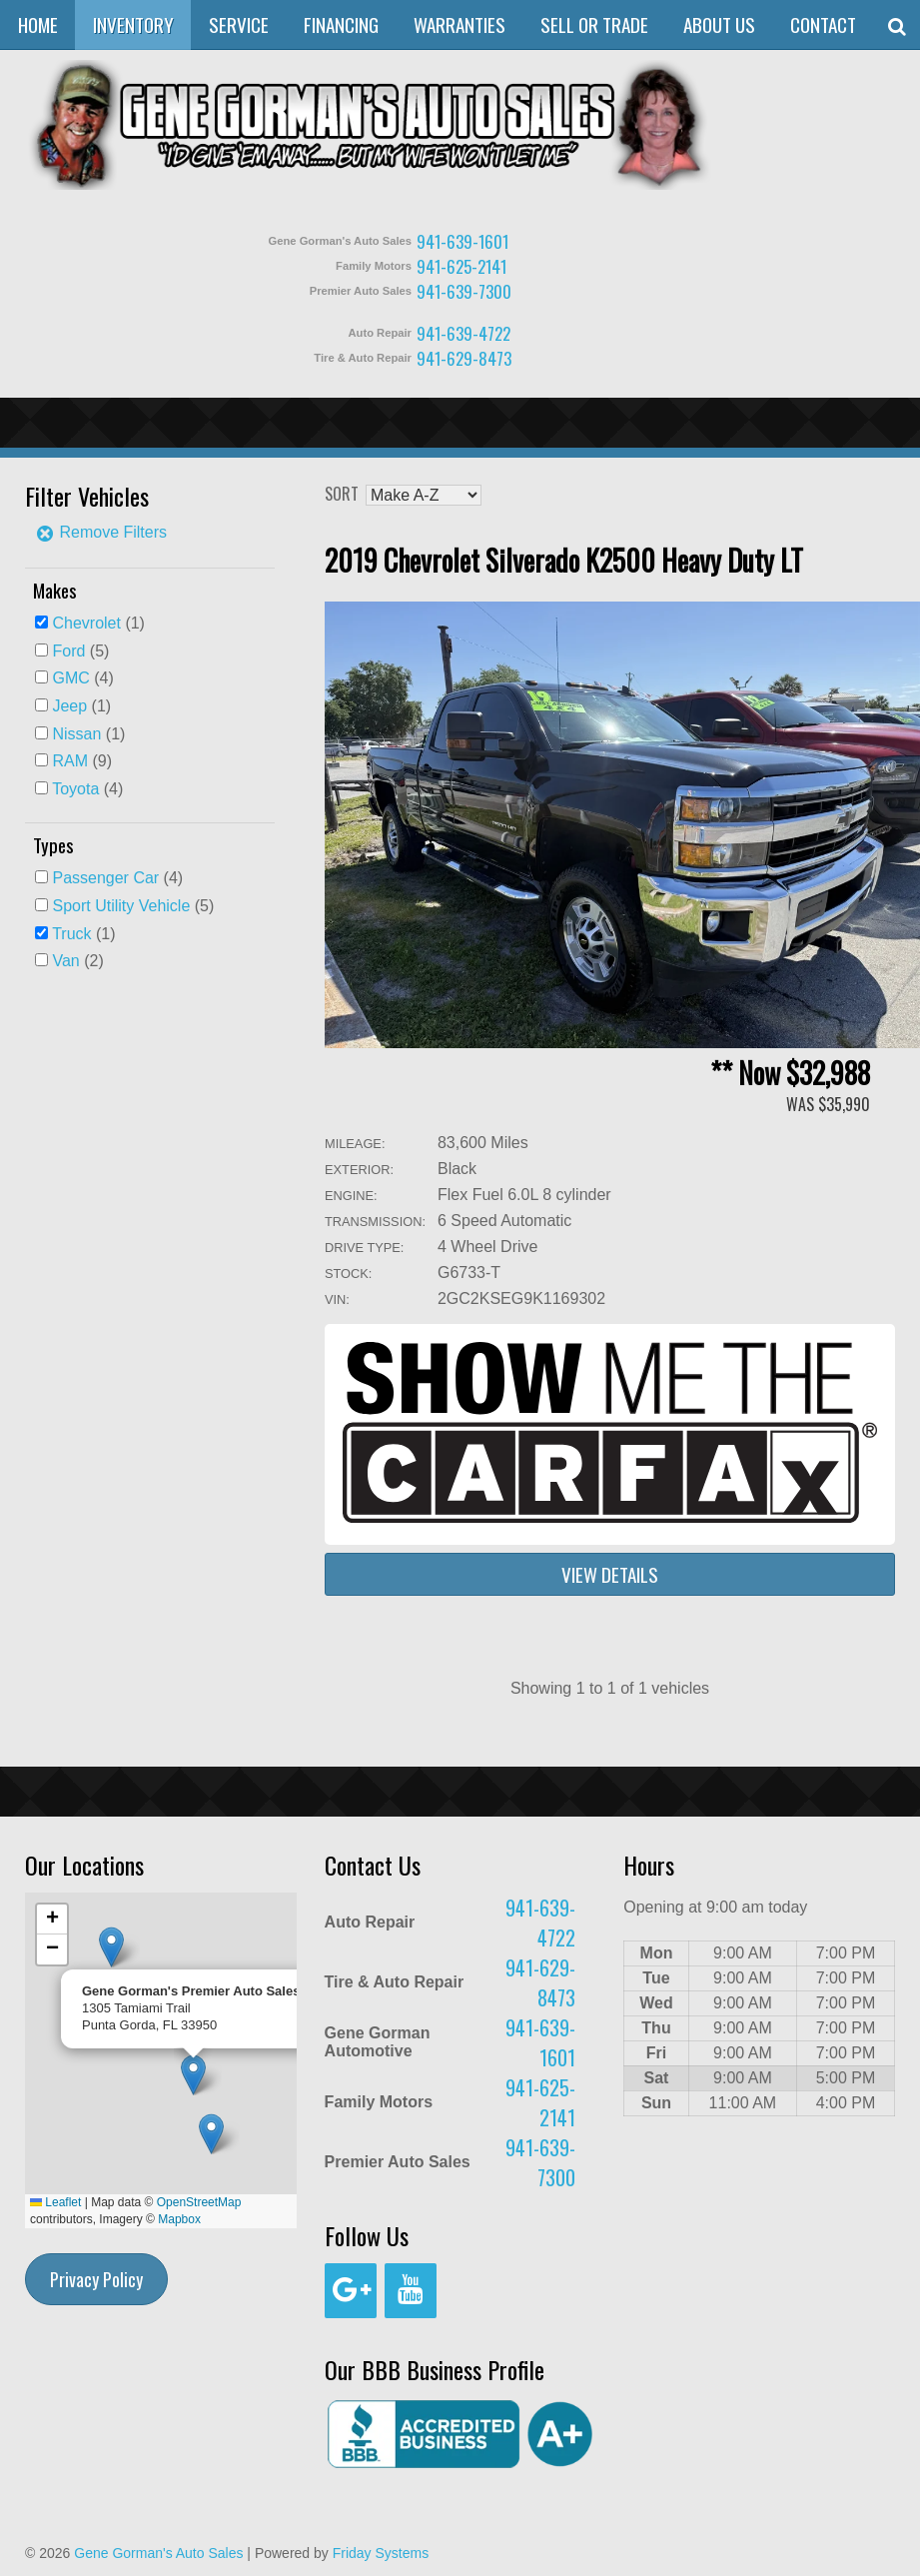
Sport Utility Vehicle (121, 905)
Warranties (459, 24)
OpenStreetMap (199, 2202)
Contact (823, 24)
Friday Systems (381, 2553)
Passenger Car (105, 877)
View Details (609, 1574)
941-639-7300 (464, 291)
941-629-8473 (464, 358)
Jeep (69, 705)
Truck (71, 933)
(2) (77, 960)
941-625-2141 (461, 266)
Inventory (133, 24)
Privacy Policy (96, 2279)
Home (38, 24)
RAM (70, 760)
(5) (80, 651)
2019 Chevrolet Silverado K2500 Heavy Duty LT (564, 560)
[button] (211, 2133)
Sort (342, 494)
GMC (70, 677)
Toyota (75, 788)
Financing (341, 24)
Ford (68, 651)
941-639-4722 (463, 333)
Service (239, 24)
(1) (98, 623)
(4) (82, 677)
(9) (82, 760)
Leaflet (55, 2202)
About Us (719, 24)
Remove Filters (101, 532)
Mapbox (179, 2219)
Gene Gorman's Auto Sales (158, 2553)
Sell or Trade (594, 24)
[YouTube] (411, 2290)
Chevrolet (86, 623)
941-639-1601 (462, 241)
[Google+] (351, 2290)
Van (65, 960)
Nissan (76, 733)
